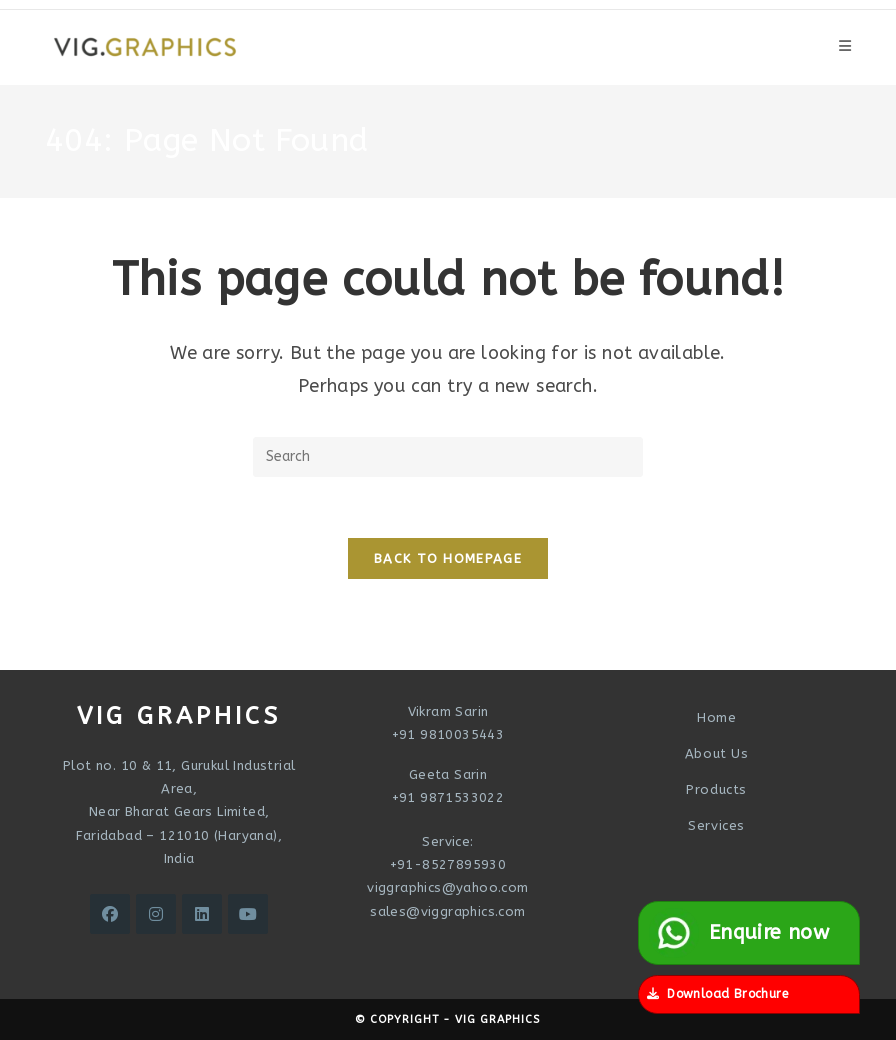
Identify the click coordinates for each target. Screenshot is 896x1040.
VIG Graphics (497, 1019)
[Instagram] (156, 914)
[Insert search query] (448, 457)
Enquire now (739, 933)
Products (716, 789)
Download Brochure (717, 994)
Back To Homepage (448, 558)
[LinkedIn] (202, 914)
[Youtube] (248, 914)
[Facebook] (110, 914)
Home (716, 717)
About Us (717, 753)
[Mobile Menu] (845, 46)
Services (716, 825)
